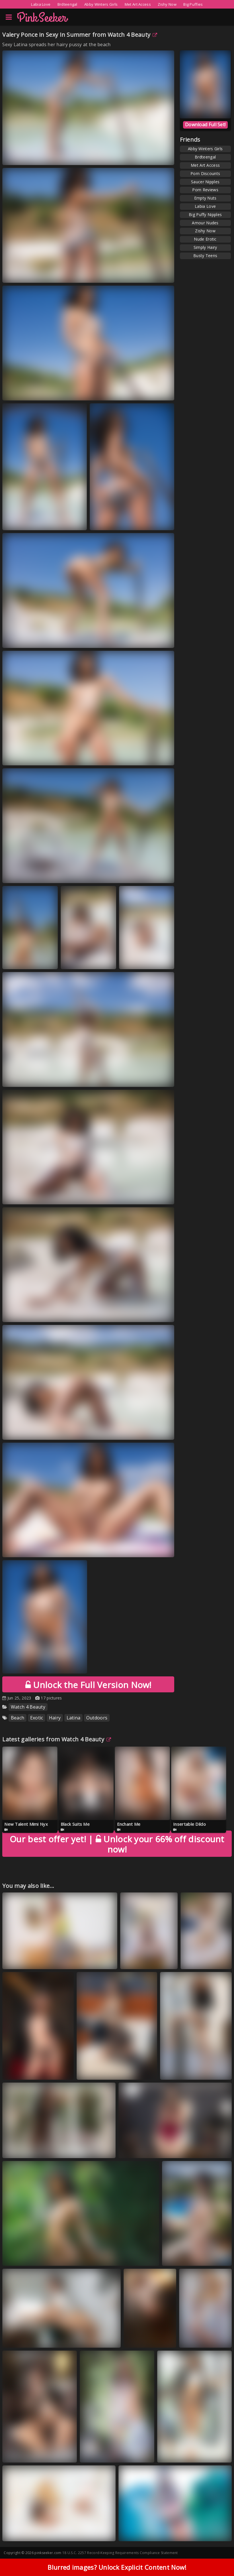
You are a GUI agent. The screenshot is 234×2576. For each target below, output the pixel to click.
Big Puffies (193, 4)
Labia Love (40, 4)
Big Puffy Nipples (205, 214)
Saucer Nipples (205, 181)
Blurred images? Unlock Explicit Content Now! (117, 2567)
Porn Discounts (205, 173)
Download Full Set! (205, 124)
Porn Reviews (205, 189)
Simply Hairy (205, 247)
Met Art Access (138, 4)
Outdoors (96, 1718)
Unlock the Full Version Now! (88, 1685)
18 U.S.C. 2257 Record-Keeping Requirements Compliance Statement (120, 2552)
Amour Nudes (205, 222)
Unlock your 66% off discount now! (117, 1844)
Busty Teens (205, 255)
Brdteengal (67, 4)
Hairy (55, 1718)
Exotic (36, 1718)
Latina (74, 1718)
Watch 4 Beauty (132, 34)
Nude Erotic (205, 239)
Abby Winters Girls (101, 4)
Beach (17, 1718)
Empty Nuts (205, 198)
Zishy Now (167, 4)
